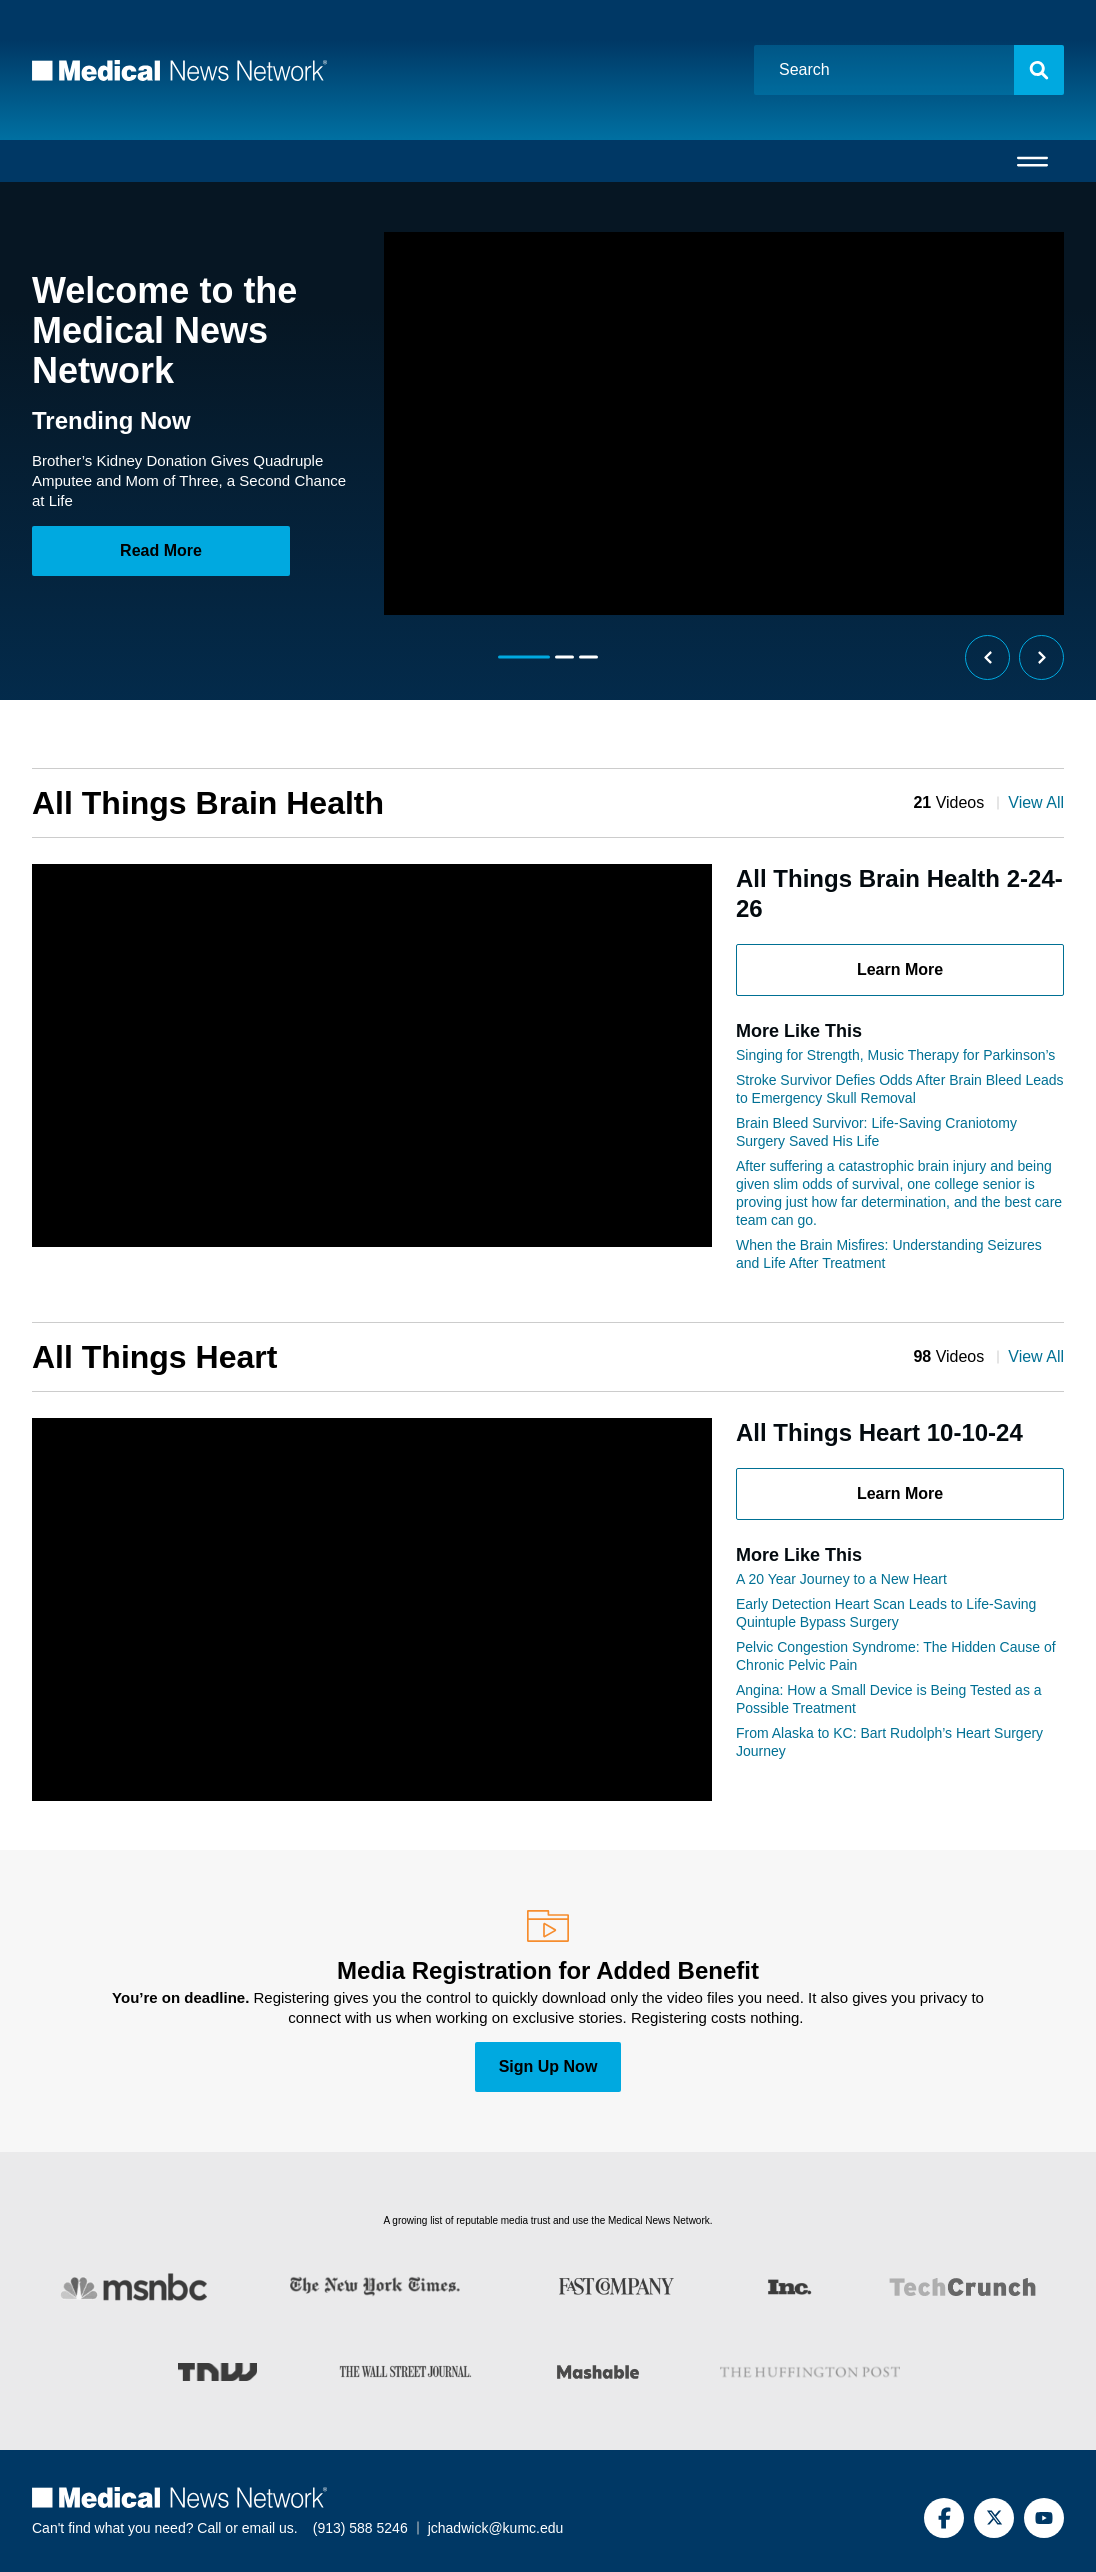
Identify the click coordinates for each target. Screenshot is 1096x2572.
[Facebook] (944, 2518)
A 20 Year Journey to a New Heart (841, 1579)
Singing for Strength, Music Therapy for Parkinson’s (895, 1055)
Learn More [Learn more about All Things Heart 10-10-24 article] (900, 1493)
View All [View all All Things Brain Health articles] (1036, 802)
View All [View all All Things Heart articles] (1036, 1356)
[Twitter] (994, 2518)
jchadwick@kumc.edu (496, 2528)
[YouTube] (1044, 2518)
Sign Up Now (548, 2066)
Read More (161, 550)
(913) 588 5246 (360, 2528)
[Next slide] (1041, 657)
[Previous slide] (987, 657)
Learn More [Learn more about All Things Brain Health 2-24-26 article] (900, 969)
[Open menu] (1032, 161)
